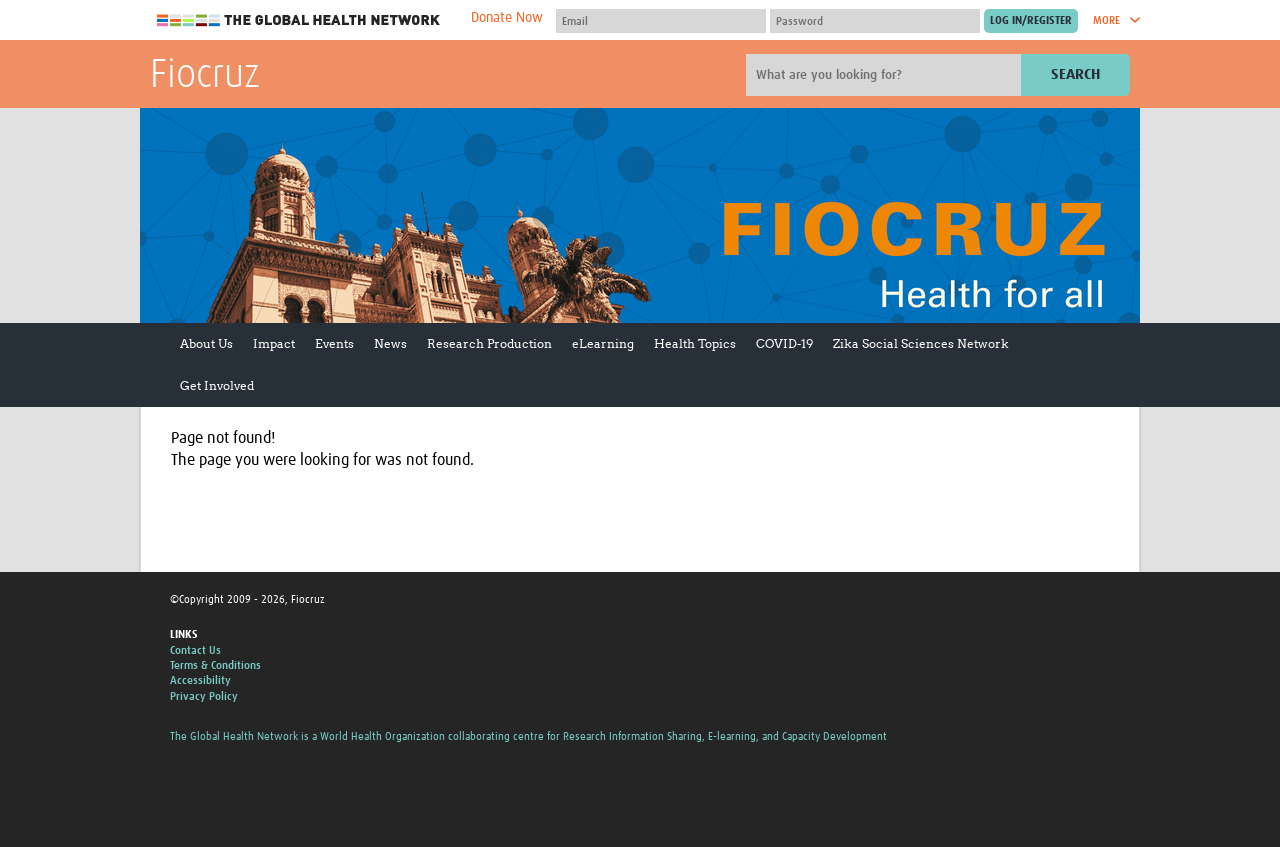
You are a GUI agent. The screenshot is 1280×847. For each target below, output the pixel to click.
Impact (274, 343)
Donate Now (507, 18)
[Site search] (886, 75)
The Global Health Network (299, 20)
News (390, 343)
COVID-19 (784, 343)
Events (334, 343)
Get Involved (217, 385)
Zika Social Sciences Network (921, 343)
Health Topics (695, 343)
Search (1075, 74)
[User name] (661, 21)
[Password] (875, 21)
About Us (206, 343)
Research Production (489, 343)
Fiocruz (205, 76)
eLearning (603, 343)
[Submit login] (1031, 21)
